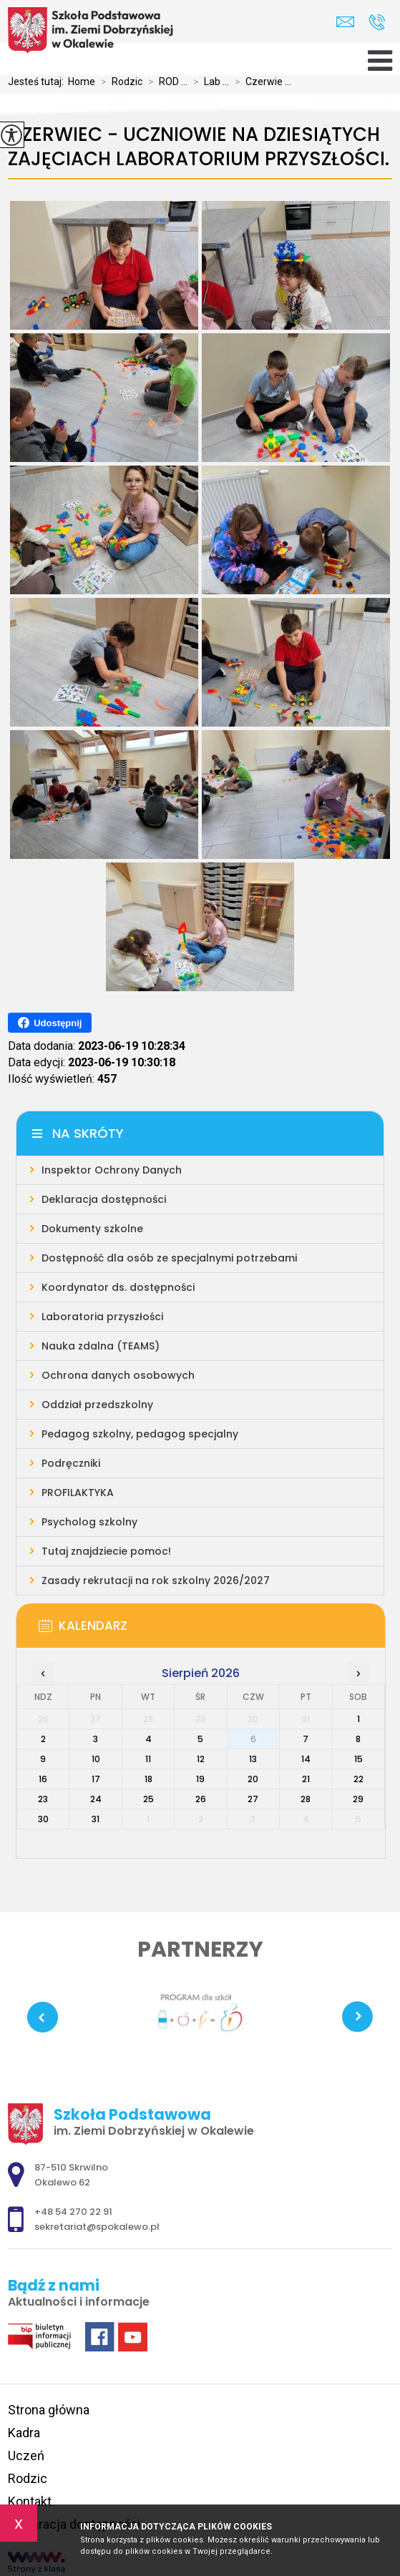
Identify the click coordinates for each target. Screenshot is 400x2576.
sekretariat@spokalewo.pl (345, 21)
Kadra (24, 2432)
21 (306, 1779)
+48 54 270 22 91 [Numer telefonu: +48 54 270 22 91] (73, 2211)
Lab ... (208, 82)
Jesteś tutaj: (38, 82)
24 (96, 1799)
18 (148, 1779)
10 (96, 1759)
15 (358, 1759)
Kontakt (30, 2501)
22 (358, 1779)
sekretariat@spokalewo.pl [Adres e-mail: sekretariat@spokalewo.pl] (97, 2226)
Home (81, 82)
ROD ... (164, 82)
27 (253, 1799)
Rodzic (118, 82)
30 (43, 1819)
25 (148, 1799)
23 (43, 1799)
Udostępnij (50, 1022)
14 (306, 1759)
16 (43, 1779)
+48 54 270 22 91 (377, 22)
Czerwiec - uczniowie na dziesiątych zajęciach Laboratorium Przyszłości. (198, 147)
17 (96, 1779)
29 (358, 1799)
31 (95, 1819)
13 (253, 1759)
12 (201, 1759)
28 (306, 1799)
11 (148, 1759)
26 (200, 1799)
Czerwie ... (260, 82)
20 (253, 1779)
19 (200, 1779)
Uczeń (26, 2455)
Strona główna (48, 2409)
